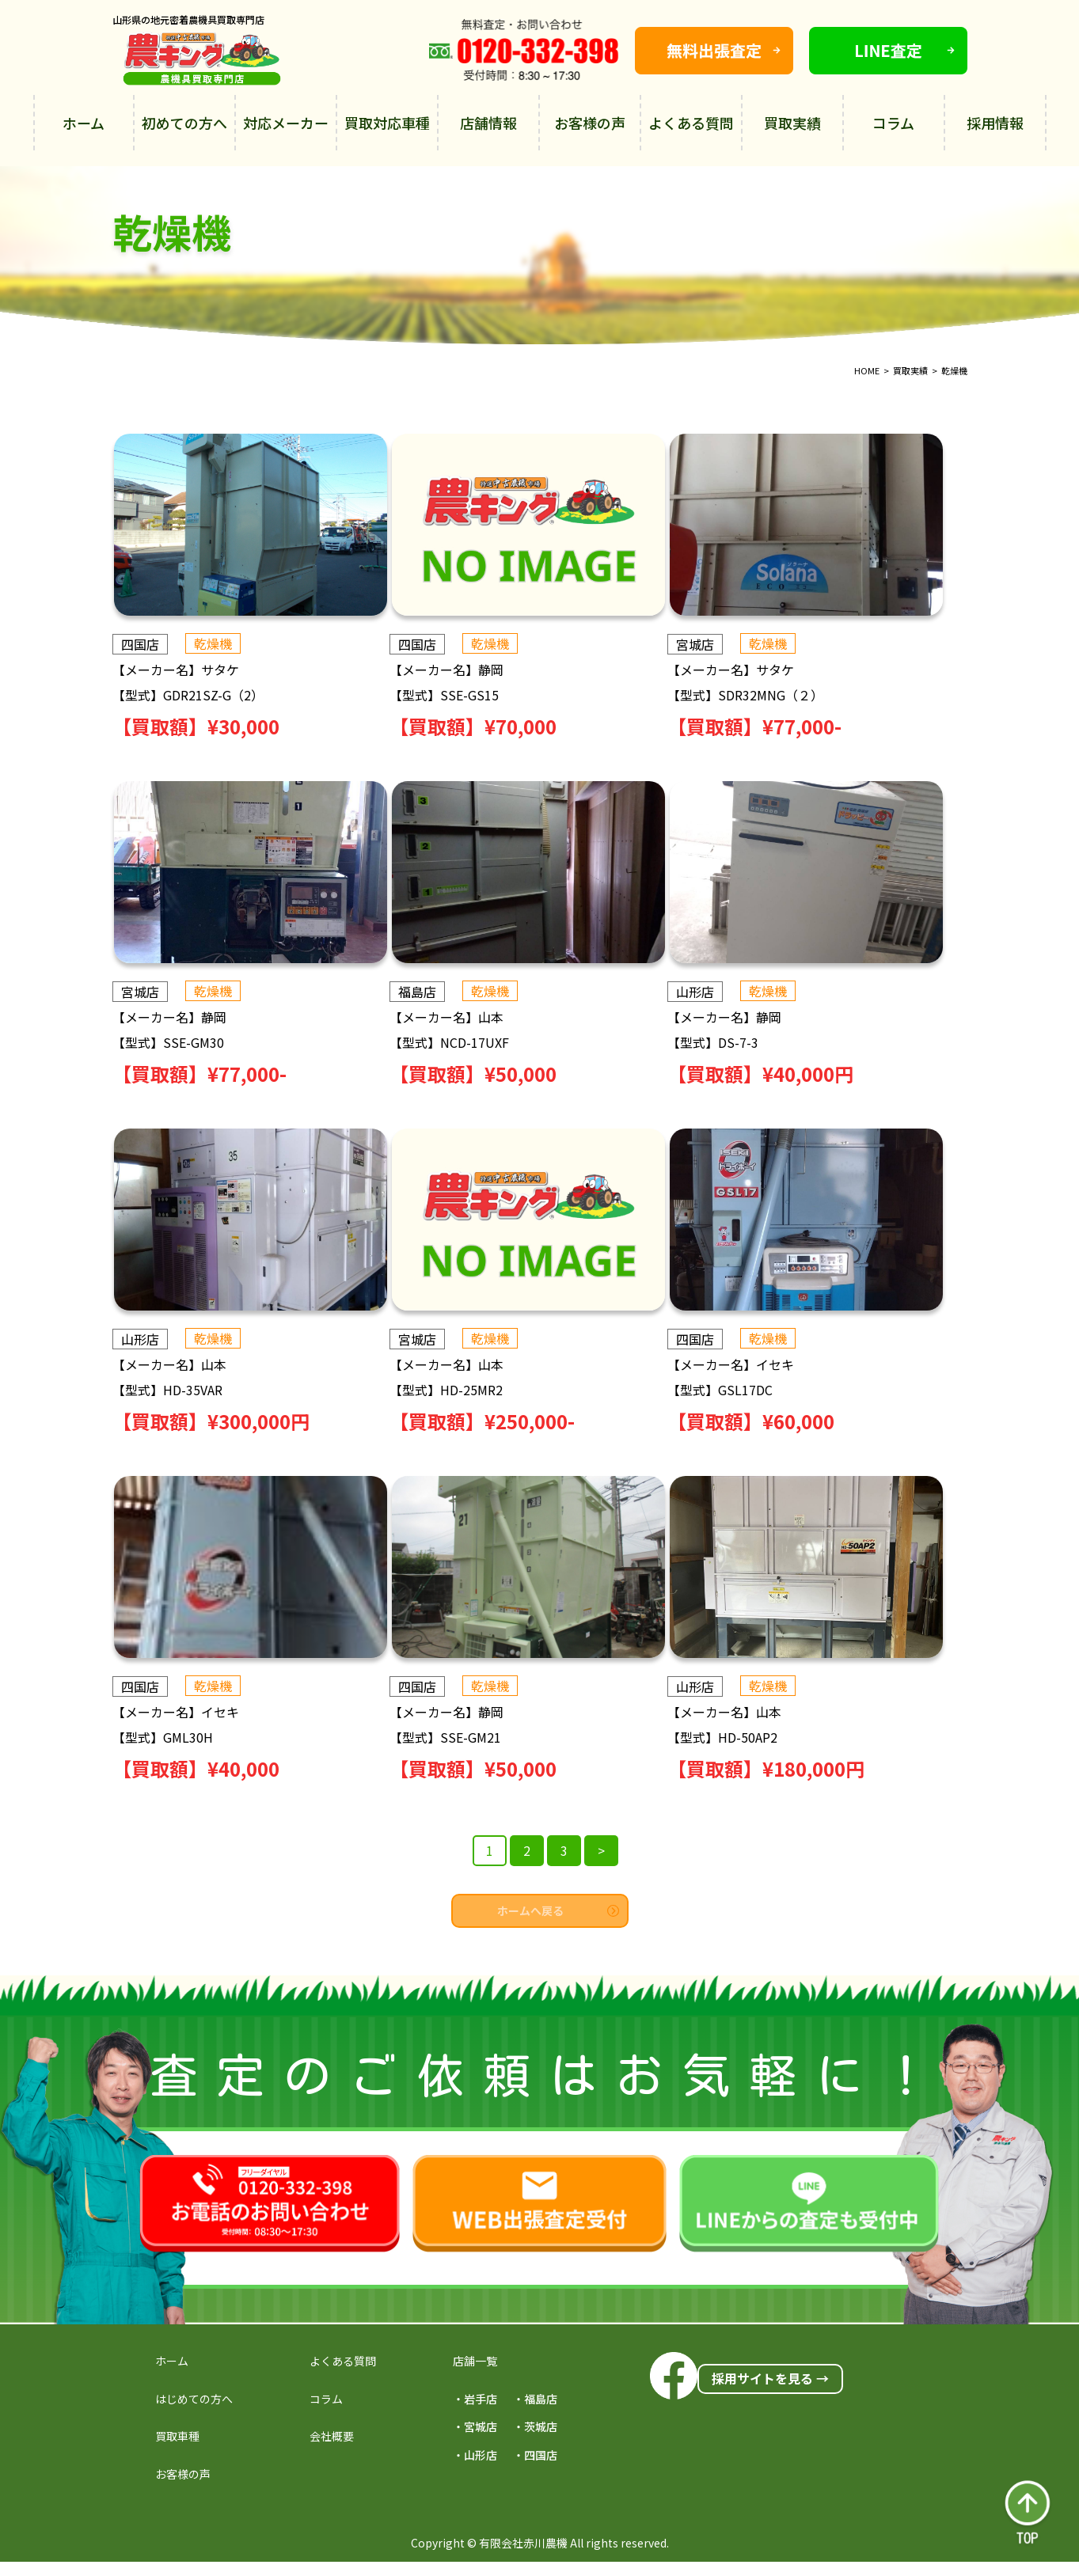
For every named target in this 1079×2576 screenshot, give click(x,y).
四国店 (140, 644)
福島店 (429, 991)
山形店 (718, 991)
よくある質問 (691, 122)
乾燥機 (213, 643)
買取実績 (792, 122)
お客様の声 (589, 122)
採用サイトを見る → (770, 2378)
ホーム (83, 122)
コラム (893, 122)
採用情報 (995, 122)
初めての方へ (184, 122)
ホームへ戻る (558, 1910)
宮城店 (718, 644)
